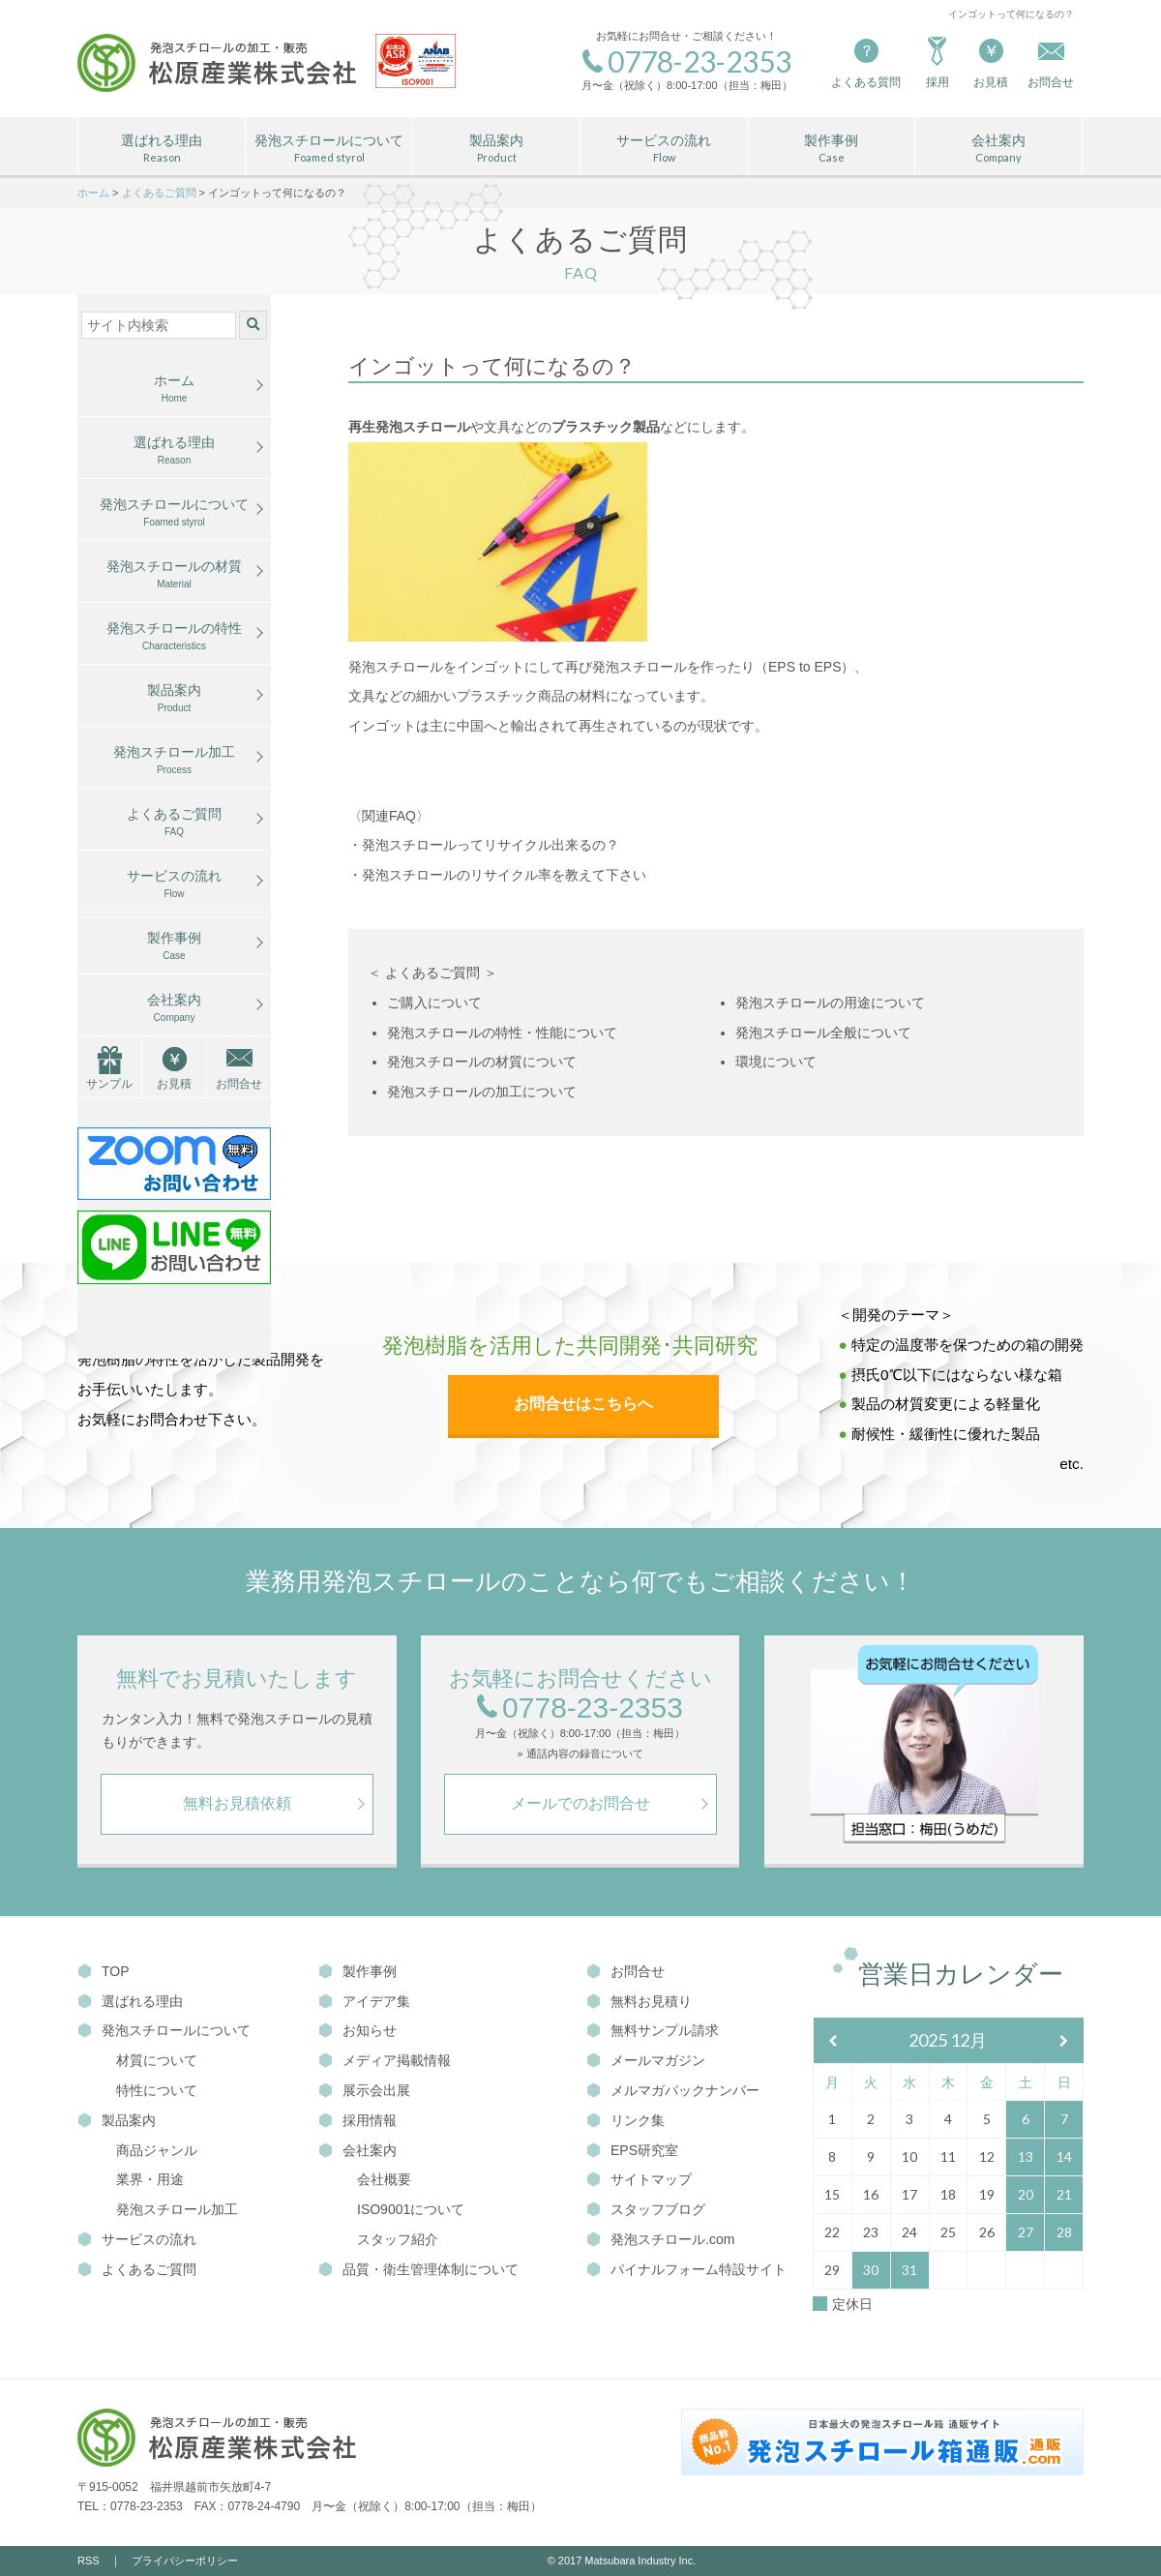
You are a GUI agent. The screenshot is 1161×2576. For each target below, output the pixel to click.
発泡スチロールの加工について (482, 1091)
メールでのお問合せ (580, 1803)
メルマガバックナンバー (672, 2090)
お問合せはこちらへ (583, 1403)
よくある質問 (866, 61)
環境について (776, 1061)
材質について (156, 2060)
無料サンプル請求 (652, 2030)
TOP (103, 1971)
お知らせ (357, 2030)
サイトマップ (639, 2179)
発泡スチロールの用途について (830, 1002)
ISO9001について (410, 2209)
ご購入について (434, 1002)
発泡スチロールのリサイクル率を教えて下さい (504, 875)
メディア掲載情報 (384, 2060)
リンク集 (625, 2120)
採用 (937, 61)
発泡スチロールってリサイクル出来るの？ (490, 845)
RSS (88, 2560)
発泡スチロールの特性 (174, 636)
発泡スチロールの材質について (482, 1061)
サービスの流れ (663, 149)
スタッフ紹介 (397, 2239)
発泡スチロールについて (329, 149)
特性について (156, 2090)
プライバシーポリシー (185, 2560)
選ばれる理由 (161, 149)
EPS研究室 (632, 2150)
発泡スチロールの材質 (174, 574)
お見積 (990, 61)
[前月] (833, 2041)
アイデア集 (364, 2001)
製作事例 (831, 149)
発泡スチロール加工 (174, 760)
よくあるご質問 (174, 822)
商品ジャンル (156, 2150)
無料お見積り (639, 2001)
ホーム (174, 389)
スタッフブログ (645, 2209)
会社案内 (998, 149)
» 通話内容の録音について (579, 1754)
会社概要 (384, 2179)
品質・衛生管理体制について (418, 2269)
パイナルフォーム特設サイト (686, 2269)
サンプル (109, 1084)
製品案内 (496, 149)
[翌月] (1064, 2041)
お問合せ (239, 1084)
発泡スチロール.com (660, 2239)
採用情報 (357, 2120)
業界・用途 (150, 2179)
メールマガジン (645, 2060)
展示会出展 (364, 2090)
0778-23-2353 (580, 1708)
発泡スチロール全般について (823, 1032)
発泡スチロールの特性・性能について (502, 1032)
